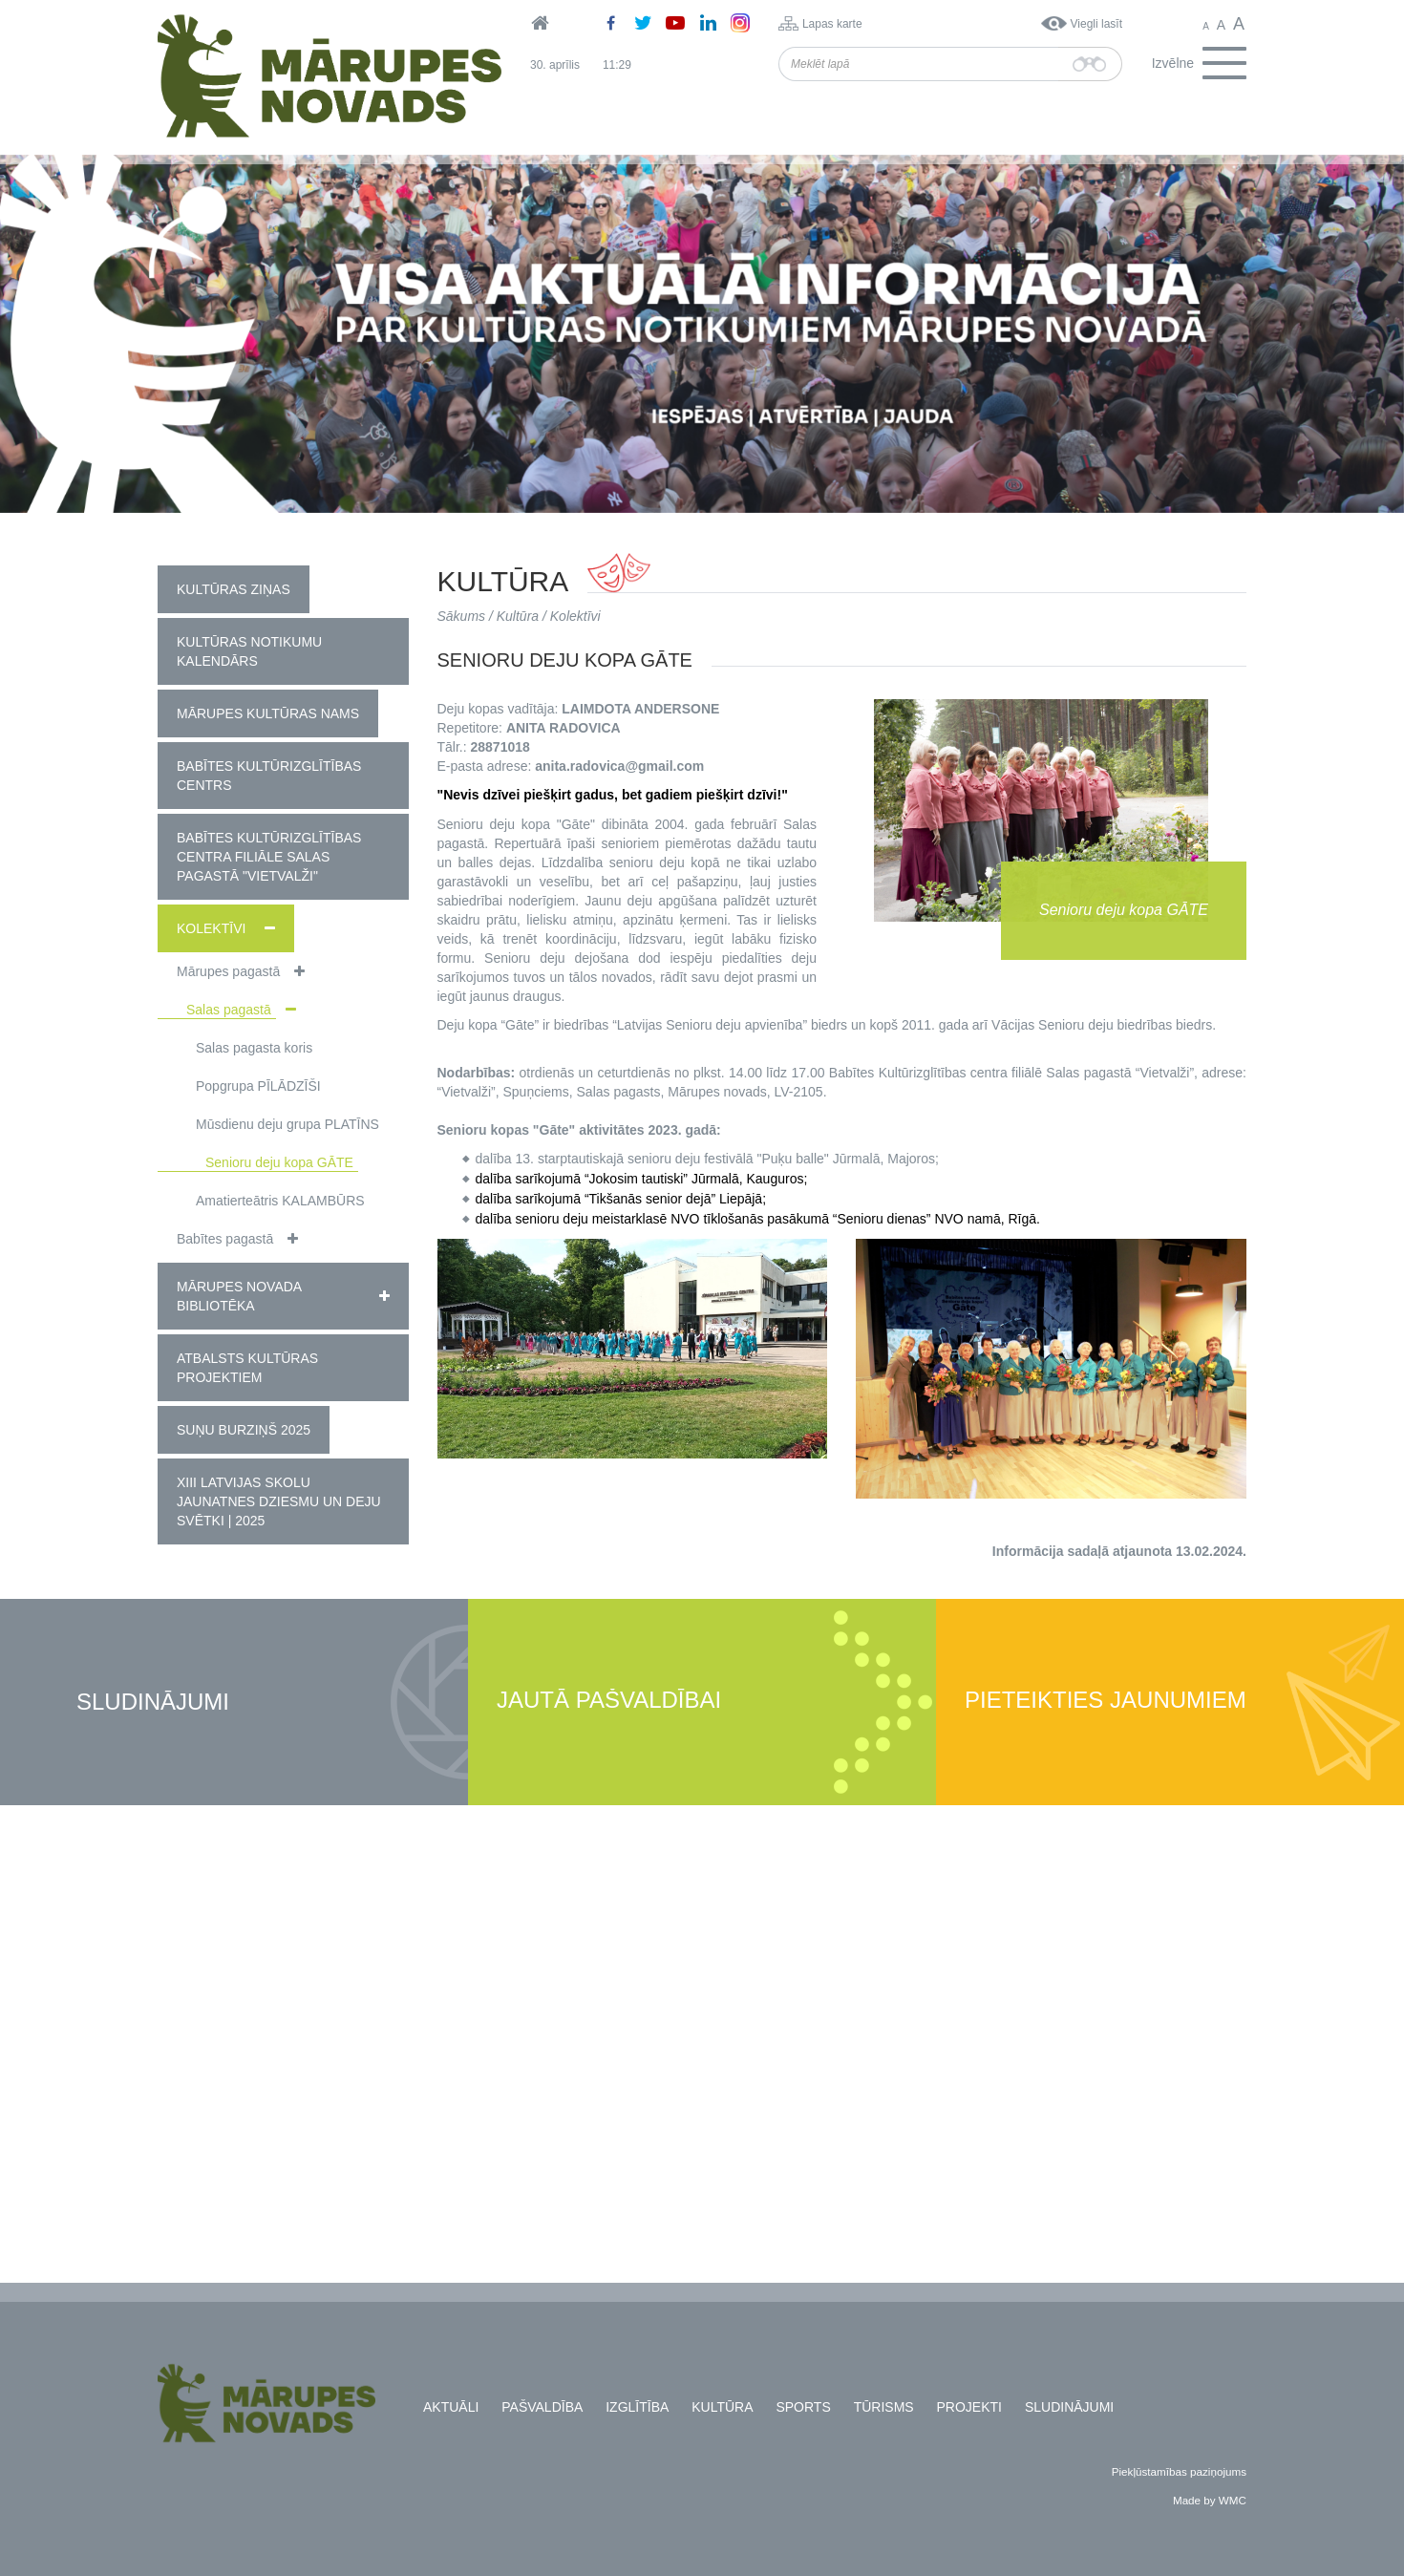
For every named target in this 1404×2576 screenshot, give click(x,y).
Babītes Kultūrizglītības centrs (269, 775)
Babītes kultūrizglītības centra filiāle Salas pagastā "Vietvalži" (269, 857)
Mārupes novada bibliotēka (239, 1296)
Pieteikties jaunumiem (1105, 1701)
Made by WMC (1209, 2500)
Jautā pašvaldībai (609, 1701)
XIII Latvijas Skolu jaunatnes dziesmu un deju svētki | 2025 (279, 1501)
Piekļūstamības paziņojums (1179, 2471)
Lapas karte (832, 24)
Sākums (461, 616)
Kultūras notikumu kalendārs (249, 651)
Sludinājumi (152, 1702)
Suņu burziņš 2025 (243, 1429)
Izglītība (637, 2407)
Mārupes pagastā (228, 971)
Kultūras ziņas (233, 589)
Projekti (969, 2407)
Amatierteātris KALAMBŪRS (280, 1200)
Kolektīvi (211, 928)
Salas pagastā (228, 1009)
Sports (803, 2407)
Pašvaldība (542, 2407)
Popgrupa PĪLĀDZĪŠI (258, 1086)
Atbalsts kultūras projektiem (247, 1368)
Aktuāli (451, 2407)
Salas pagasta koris (254, 1047)
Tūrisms (884, 2407)
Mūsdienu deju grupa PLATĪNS (287, 1124)
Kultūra (518, 616)
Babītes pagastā (225, 1238)
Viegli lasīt (1096, 24)
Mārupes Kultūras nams (268, 713)
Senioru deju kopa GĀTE (279, 1162)
